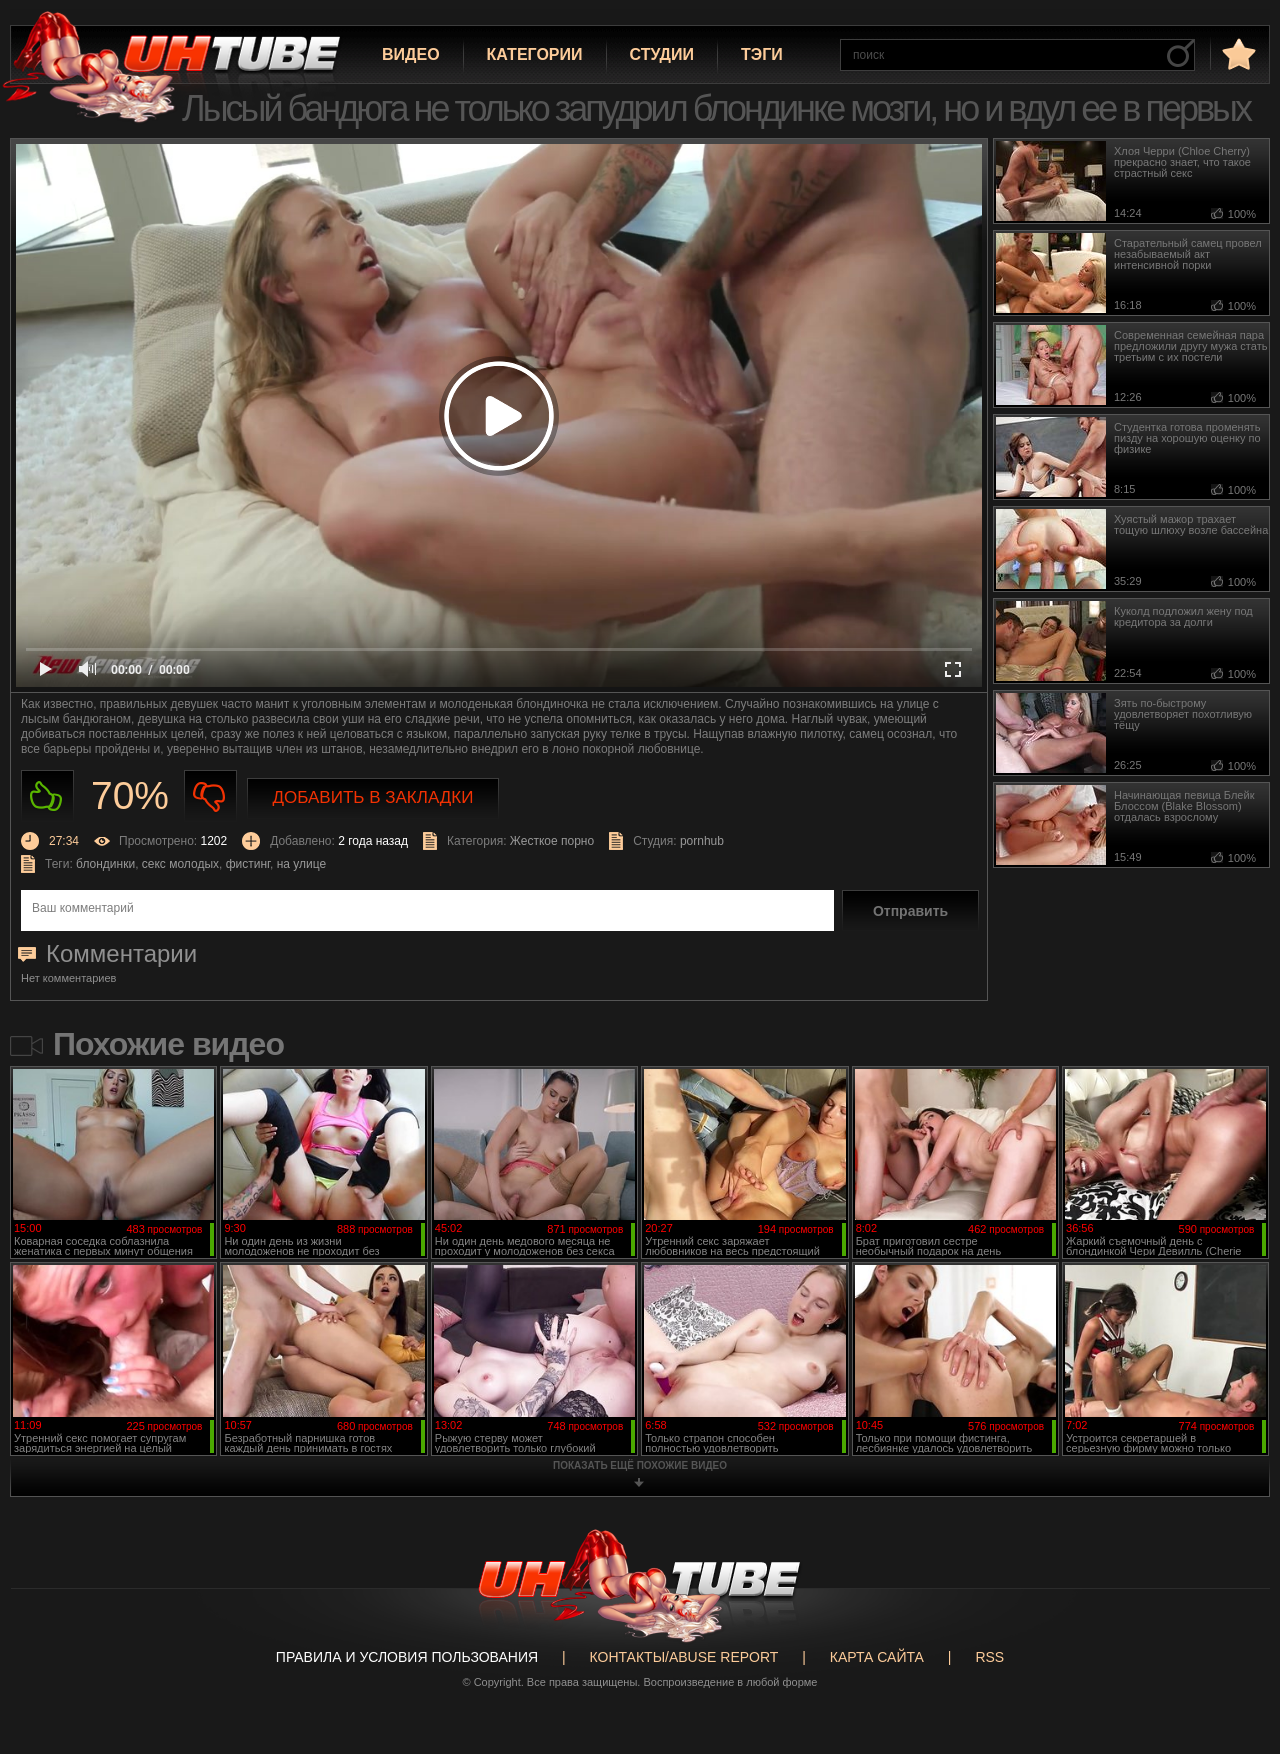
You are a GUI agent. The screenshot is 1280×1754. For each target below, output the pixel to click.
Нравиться (47, 796)
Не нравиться (210, 796)
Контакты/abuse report (684, 1657)
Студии (662, 54)
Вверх (1235, 1651)
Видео (411, 54)
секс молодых (180, 864)
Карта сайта (877, 1657)
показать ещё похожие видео (640, 1465)
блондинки (105, 864)
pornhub (702, 841)
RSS (989, 1657)
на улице (302, 864)
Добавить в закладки (373, 797)
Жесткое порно (552, 841)
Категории (535, 54)
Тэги (762, 54)
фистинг (248, 864)
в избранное (1237, 53)
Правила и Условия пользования (407, 1657)
